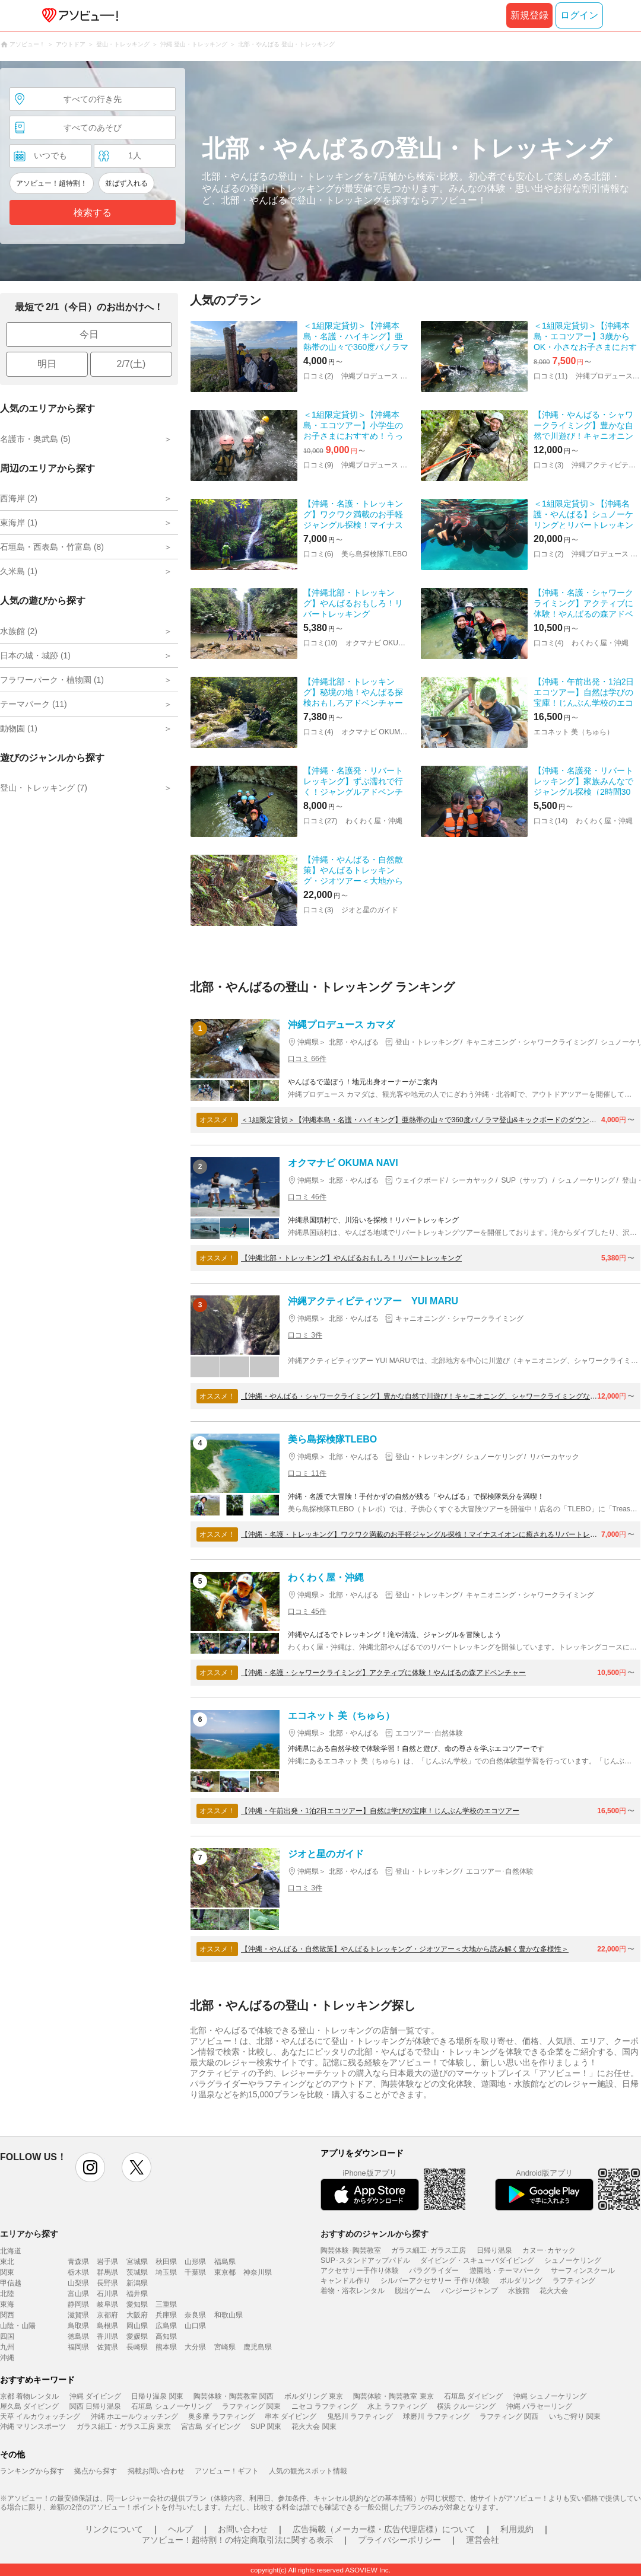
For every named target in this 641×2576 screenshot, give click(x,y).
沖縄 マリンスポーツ (33, 2426)
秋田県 (166, 2261)
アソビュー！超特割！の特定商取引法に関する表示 (237, 2540)
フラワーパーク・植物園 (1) (52, 679)
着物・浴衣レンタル (352, 2291)
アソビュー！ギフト (227, 2471)
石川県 (107, 2294)
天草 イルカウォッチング (40, 2416)
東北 (7, 2261)
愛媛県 (137, 2336)
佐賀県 (107, 2347)
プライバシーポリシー (399, 2540)
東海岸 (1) (18, 522)
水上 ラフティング (396, 2406)
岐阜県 (107, 2304)
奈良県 (195, 2315)
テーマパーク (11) (33, 704)
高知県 (166, 2336)
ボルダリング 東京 (313, 2396)
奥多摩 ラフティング (221, 2416)
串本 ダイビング (290, 2416)
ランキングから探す (32, 2471)
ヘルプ (180, 2529)
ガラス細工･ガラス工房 (428, 2250)
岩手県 (107, 2261)
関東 (7, 2272)
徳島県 (78, 2336)
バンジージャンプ (469, 2291)
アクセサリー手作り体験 (359, 2270)
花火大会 (554, 2291)
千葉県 (195, 2272)
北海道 (10, 2251)
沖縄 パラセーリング (539, 2406)
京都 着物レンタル (29, 2396)
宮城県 (137, 2261)
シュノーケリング (572, 2260)
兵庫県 (166, 2315)
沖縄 (7, 2358)
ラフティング (574, 2280)
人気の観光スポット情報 (308, 2471)
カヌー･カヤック (549, 2250)
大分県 (195, 2347)
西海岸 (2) (18, 498)
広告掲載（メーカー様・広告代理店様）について (384, 2529)
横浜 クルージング (466, 2406)
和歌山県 (228, 2315)
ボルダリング (521, 2280)
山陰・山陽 (18, 2326)
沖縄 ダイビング (95, 2396)
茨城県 (137, 2272)
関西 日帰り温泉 (95, 2406)
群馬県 (107, 2272)
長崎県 (137, 2347)
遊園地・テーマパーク (505, 2270)
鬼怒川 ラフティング (360, 2416)
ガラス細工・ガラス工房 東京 (124, 2426)
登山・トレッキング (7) (43, 787)
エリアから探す (29, 2234)
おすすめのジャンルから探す (374, 2234)
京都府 (107, 2315)
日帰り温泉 (494, 2250)
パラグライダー (434, 2270)
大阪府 (137, 2315)
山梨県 (78, 2283)
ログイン (579, 15)
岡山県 (137, 2326)
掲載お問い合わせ (156, 2471)
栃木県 (78, 2272)
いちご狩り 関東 (575, 2416)
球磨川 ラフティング (436, 2416)
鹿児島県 (257, 2347)
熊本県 (166, 2347)
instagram (90, 2167)
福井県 (137, 2294)
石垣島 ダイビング (473, 2396)
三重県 (166, 2304)
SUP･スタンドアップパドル (365, 2260)
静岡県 (78, 2304)
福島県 (225, 2261)
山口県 (195, 2326)
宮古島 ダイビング (210, 2426)
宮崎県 (225, 2347)
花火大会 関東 (313, 2426)
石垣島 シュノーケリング (171, 2406)
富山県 (78, 2294)
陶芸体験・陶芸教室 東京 (393, 2396)
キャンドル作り (345, 2280)
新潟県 (137, 2283)
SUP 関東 (265, 2426)
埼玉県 (166, 2272)
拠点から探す (95, 2471)
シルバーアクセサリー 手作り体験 (434, 2280)
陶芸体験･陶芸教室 (350, 2250)
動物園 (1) (18, 728)
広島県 (166, 2326)
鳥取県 (78, 2326)
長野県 (107, 2283)
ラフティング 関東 (251, 2406)
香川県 (107, 2336)
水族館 (518, 2291)
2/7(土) (131, 364)
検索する (93, 213)
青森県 (78, 2261)
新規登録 (529, 15)
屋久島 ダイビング (29, 2406)
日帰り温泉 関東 (157, 2396)
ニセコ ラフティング (324, 2406)
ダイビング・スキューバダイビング (477, 2260)
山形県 (195, 2261)
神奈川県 (257, 2272)
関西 (7, 2315)
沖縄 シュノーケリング (549, 2396)
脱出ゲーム (412, 2291)
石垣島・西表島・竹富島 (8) (52, 547)
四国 (7, 2336)
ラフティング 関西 (509, 2416)
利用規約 (517, 2529)
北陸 (7, 2294)
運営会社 (482, 2540)
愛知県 (137, 2304)
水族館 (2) (18, 631)
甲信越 (10, 2283)
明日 (46, 364)
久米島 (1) (18, 571)
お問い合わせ (243, 2529)
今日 (89, 334)
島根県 (107, 2326)
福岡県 (78, 2347)
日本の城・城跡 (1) (35, 655)
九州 (7, 2347)
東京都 (225, 2272)
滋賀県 (78, 2315)
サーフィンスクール (583, 2270)
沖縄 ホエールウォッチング (134, 2416)
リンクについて (114, 2529)
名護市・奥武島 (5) (35, 439)
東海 (7, 2304)
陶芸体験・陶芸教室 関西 (233, 2396)
